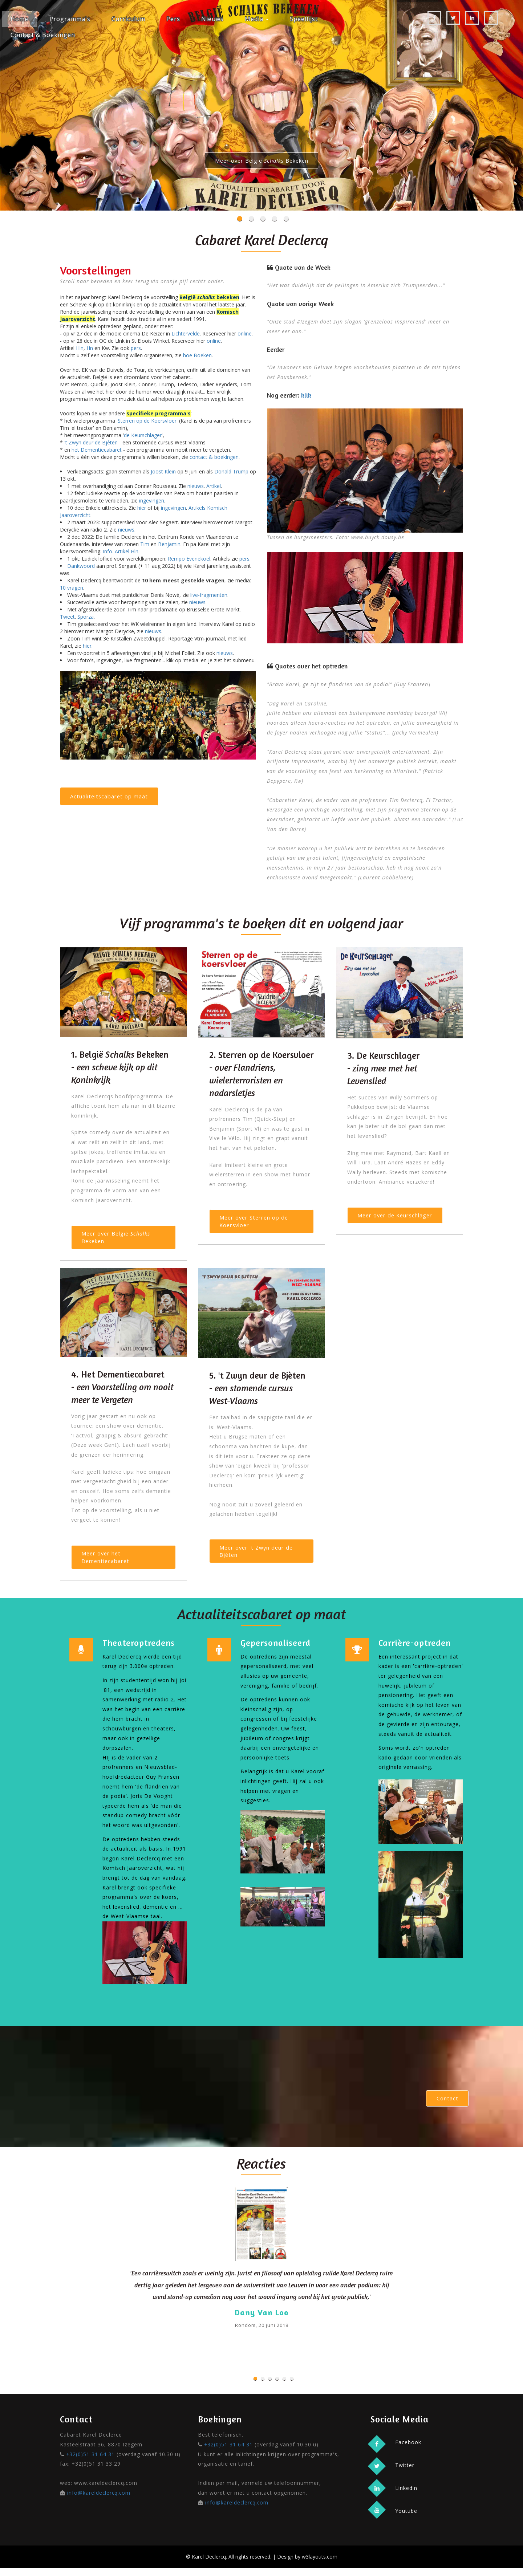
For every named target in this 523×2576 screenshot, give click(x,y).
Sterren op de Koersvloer (147, 420)
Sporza (85, 616)
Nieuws (212, 19)
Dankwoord (81, 565)
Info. (108, 551)
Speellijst (304, 19)
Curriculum (128, 19)
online (245, 333)
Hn (89, 348)
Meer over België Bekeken (261, 160)
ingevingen (151, 500)
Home (19, 19)
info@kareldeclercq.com (99, 2500)
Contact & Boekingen (43, 35)
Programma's (69, 19)
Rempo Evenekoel (189, 558)
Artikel (213, 486)
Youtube (405, 2519)
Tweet (67, 616)
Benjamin (169, 544)
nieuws (195, 486)
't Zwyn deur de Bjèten (91, 442)
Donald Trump (231, 471)
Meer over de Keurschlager (397, 1217)
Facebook (407, 2449)
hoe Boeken (197, 355)
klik (306, 395)
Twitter (404, 2472)
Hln (80, 348)
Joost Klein (163, 471)
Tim (144, 544)
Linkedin (405, 2495)
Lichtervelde (185, 333)
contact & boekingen (214, 456)
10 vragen (71, 587)
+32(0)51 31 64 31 (90, 2461)
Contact (446, 2105)
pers (136, 348)
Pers (173, 19)
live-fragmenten (208, 594)
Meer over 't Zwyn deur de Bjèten (258, 1555)
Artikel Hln (126, 551)
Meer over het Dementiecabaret (107, 1561)
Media (257, 19)
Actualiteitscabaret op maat (110, 798)
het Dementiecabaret (97, 449)
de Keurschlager (143, 435)
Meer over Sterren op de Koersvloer (256, 1223)
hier (141, 507)
